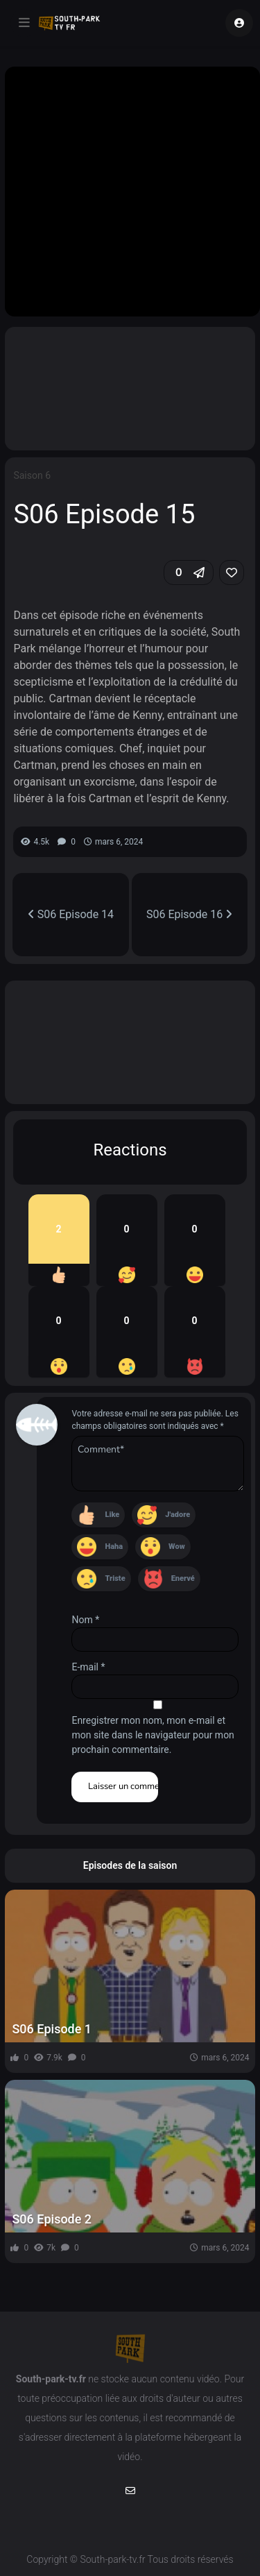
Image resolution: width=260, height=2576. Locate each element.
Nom (85, 1619)
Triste (115, 1578)
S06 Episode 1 (52, 2029)
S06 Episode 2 (52, 2219)
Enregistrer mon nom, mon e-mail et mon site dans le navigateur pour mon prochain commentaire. (152, 1735)
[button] (189, 572)
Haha (114, 1546)
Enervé (183, 1578)
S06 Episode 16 (189, 914)
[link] (231, 572)
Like (112, 1514)
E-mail (88, 1666)
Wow (176, 1546)
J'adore (177, 1514)
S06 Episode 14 (71, 914)
